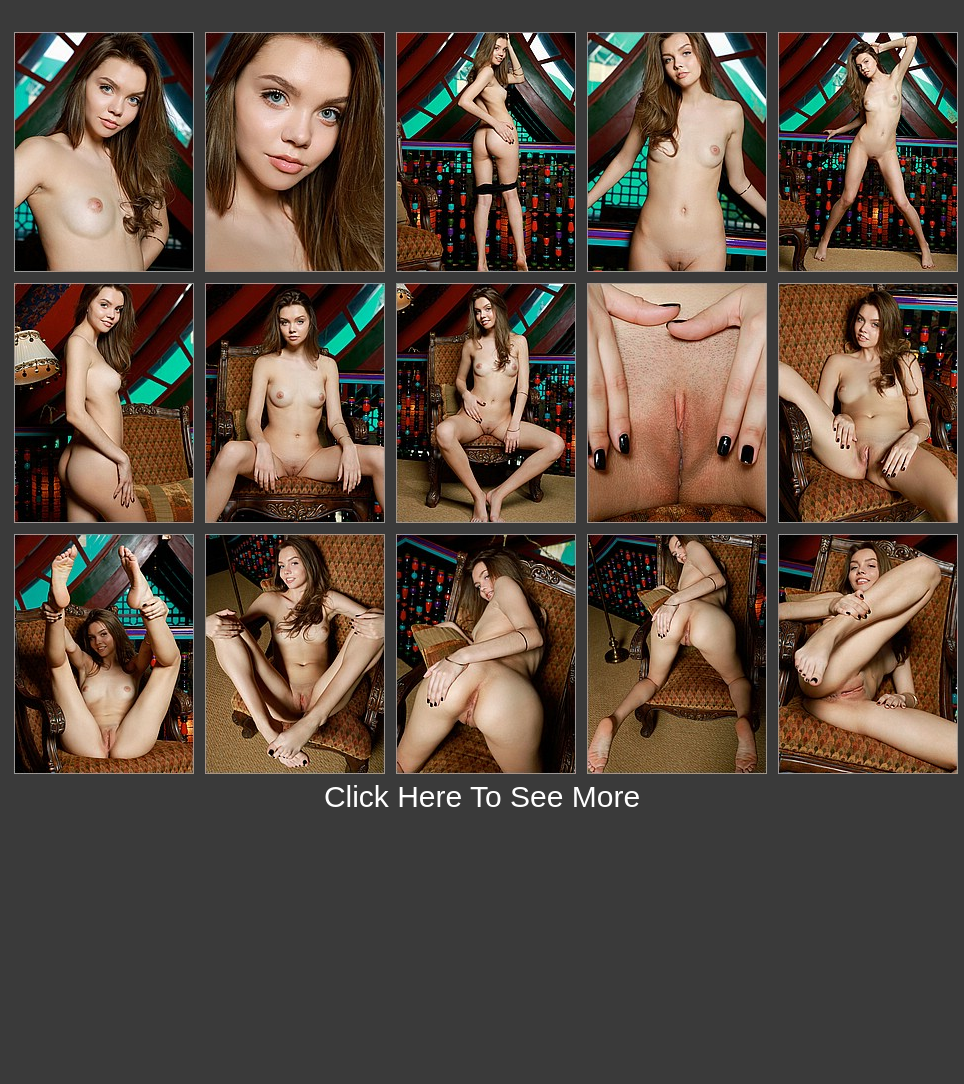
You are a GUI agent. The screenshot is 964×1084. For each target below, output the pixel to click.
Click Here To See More (482, 796)
